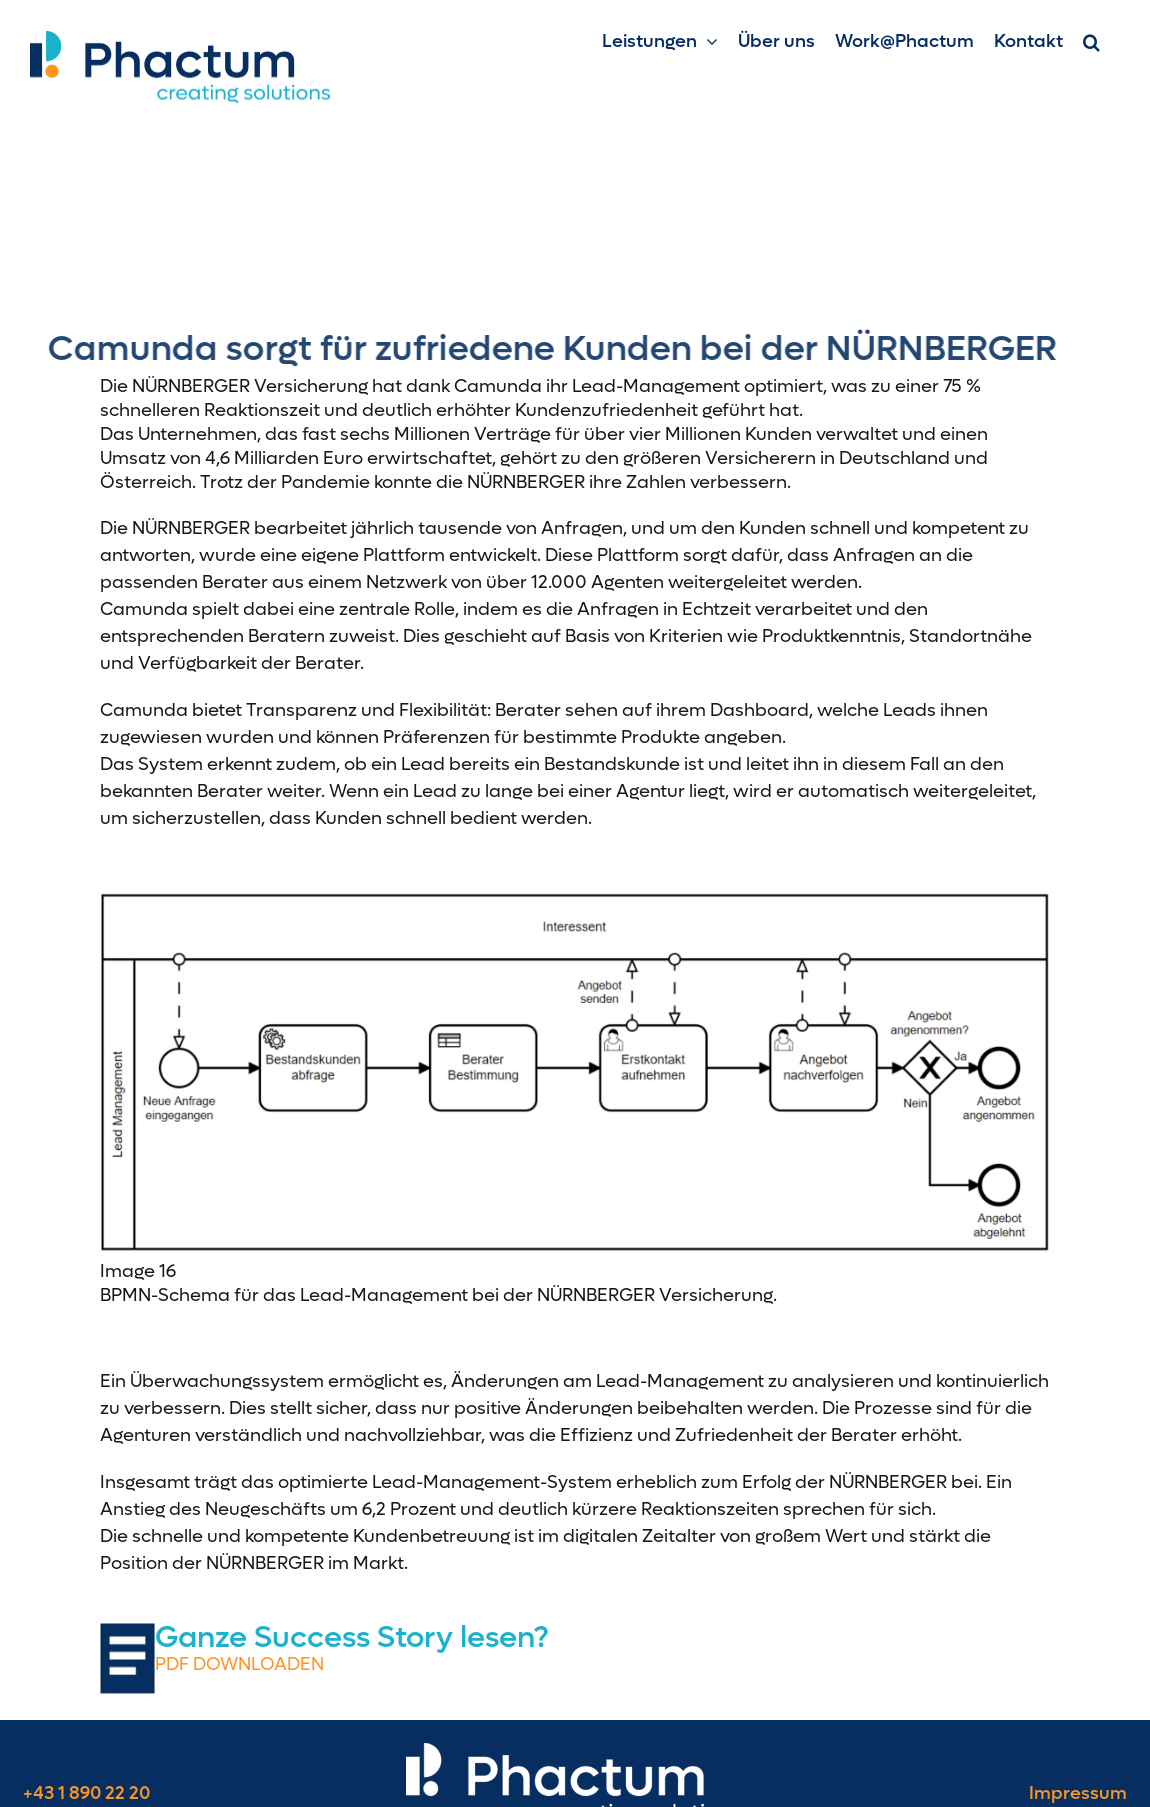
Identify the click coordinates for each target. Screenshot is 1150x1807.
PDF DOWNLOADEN (239, 1664)
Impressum (1078, 1793)
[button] (1091, 42)
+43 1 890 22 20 (86, 1793)
